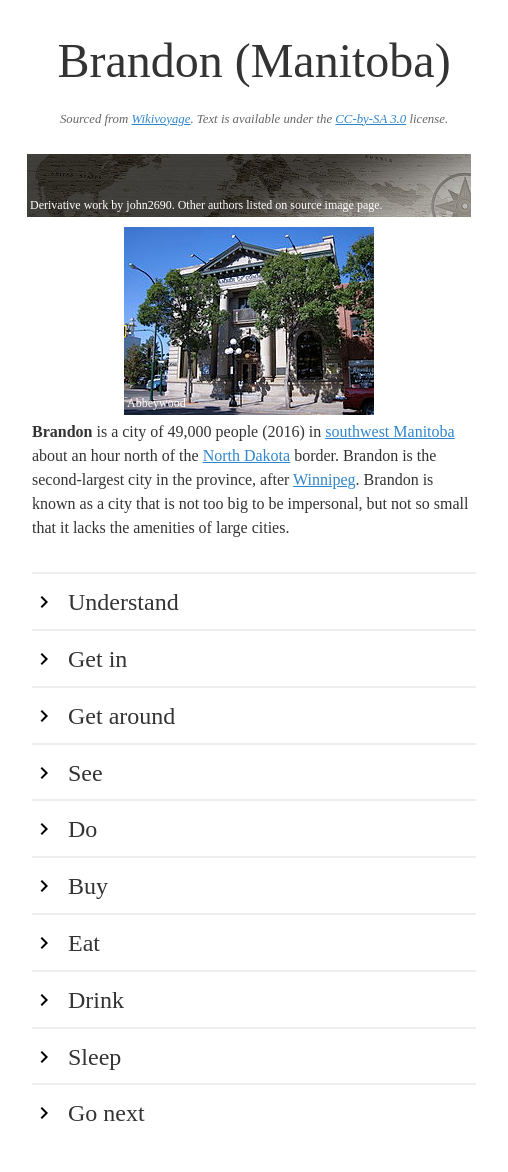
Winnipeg (324, 479)
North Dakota (247, 455)
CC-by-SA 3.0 (370, 119)
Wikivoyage (160, 119)
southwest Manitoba (389, 431)
